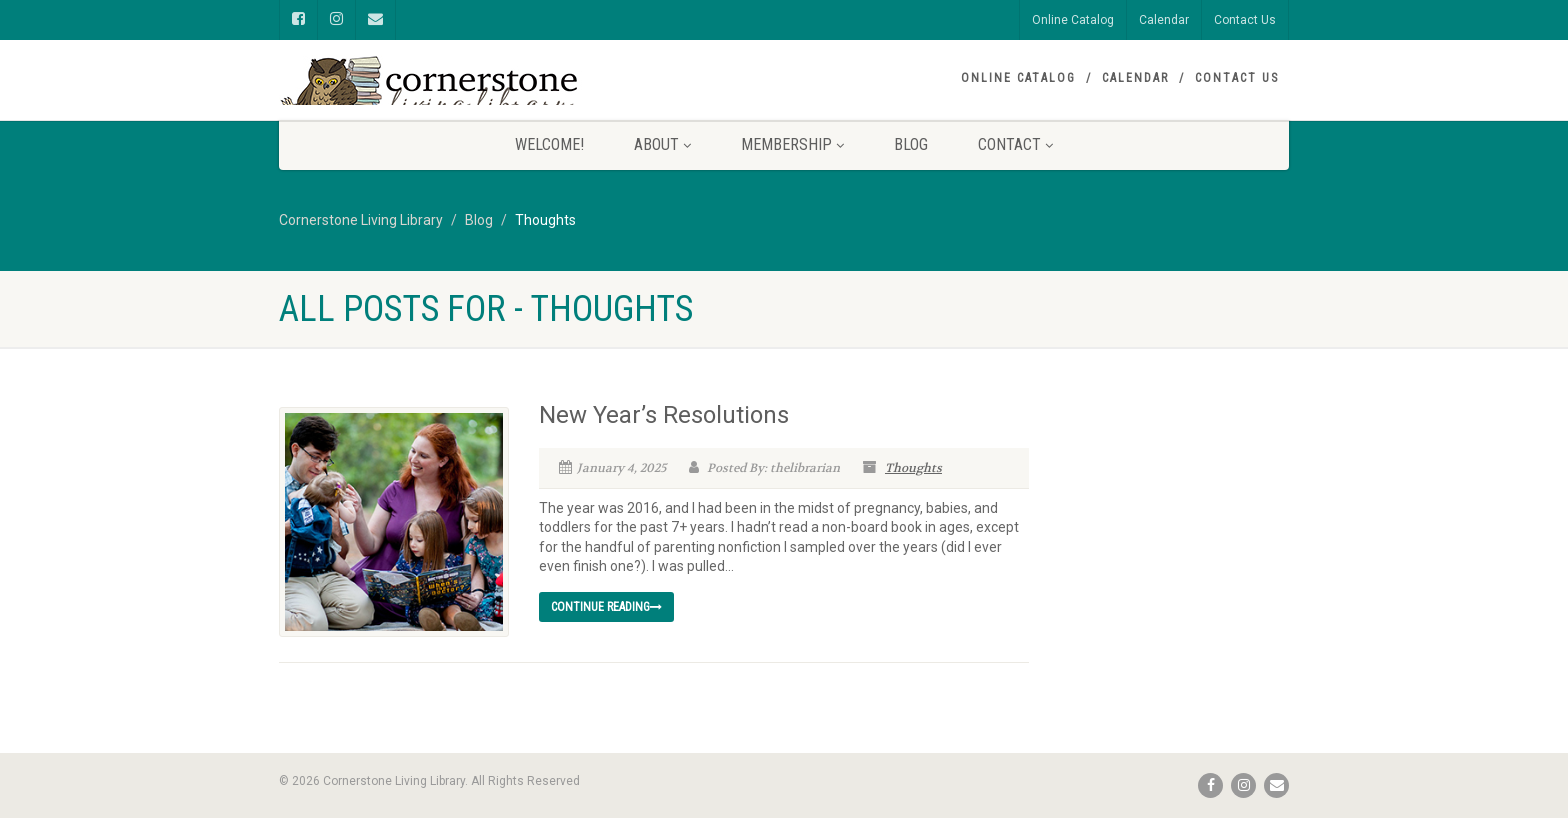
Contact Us (1245, 20)
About (662, 144)
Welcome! (549, 144)
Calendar (1164, 20)
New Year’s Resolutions (664, 415)
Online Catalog (1073, 20)
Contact (1015, 144)
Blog (911, 144)
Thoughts (913, 468)
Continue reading (606, 607)
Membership (792, 144)
